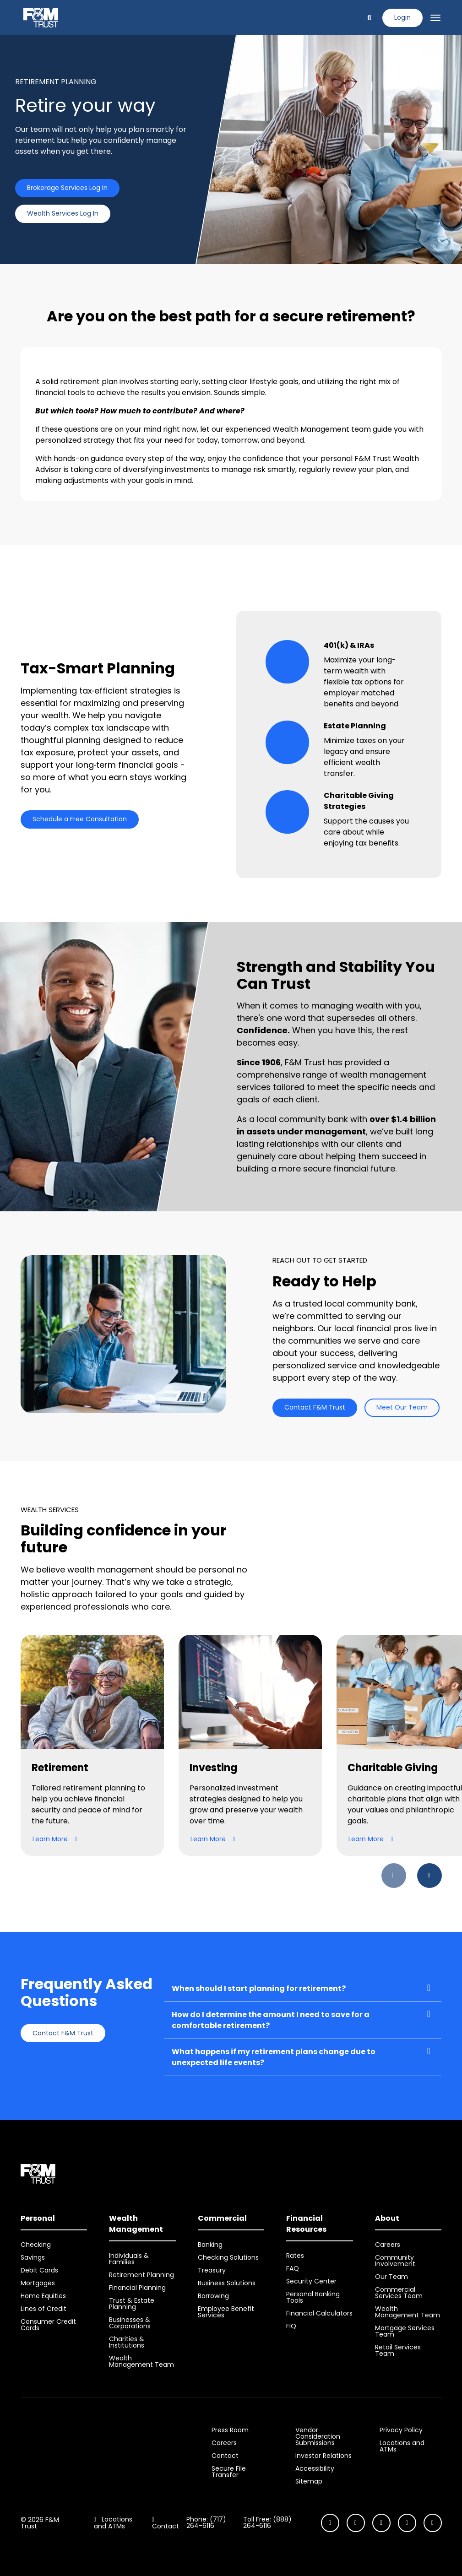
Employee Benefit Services (226, 2312)
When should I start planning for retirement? (259, 1988)
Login (402, 17)
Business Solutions (226, 2283)
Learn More (55, 1839)
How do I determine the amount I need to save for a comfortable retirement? (271, 2020)
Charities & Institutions (126, 2342)
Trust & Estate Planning (131, 2303)
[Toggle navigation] (435, 18)
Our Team (391, 2276)
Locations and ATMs (402, 2446)
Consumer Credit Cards (48, 2324)
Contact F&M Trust (314, 1407)
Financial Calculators (319, 2313)
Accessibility (314, 2468)
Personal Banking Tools (313, 2297)
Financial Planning (137, 2287)
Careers (387, 2244)
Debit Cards (39, 2270)
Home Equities (43, 2295)
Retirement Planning (141, 2274)
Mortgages (38, 2283)
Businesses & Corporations (130, 2323)
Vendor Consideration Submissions (317, 2436)
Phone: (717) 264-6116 (206, 2522)
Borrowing (213, 2295)
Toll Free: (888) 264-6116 (267, 2522)
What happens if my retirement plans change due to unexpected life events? (273, 2057)
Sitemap (308, 2481)
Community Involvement (395, 2260)
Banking (210, 2244)
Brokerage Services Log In (67, 187)
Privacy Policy (401, 2430)
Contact (225, 2455)
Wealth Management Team (141, 2361)
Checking (36, 2244)
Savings (33, 2257)
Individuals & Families (129, 2259)
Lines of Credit (43, 2308)
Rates (295, 2255)
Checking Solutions (228, 2257)
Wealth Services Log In (62, 213)
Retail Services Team (398, 2350)
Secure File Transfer (229, 2471)
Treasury (212, 2270)
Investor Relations (323, 2455)
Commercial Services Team (399, 2292)
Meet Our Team (402, 1407)
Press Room (230, 2430)
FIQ (291, 2326)
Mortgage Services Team (405, 2331)
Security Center (311, 2281)
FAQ (292, 2268)
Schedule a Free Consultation (80, 819)
